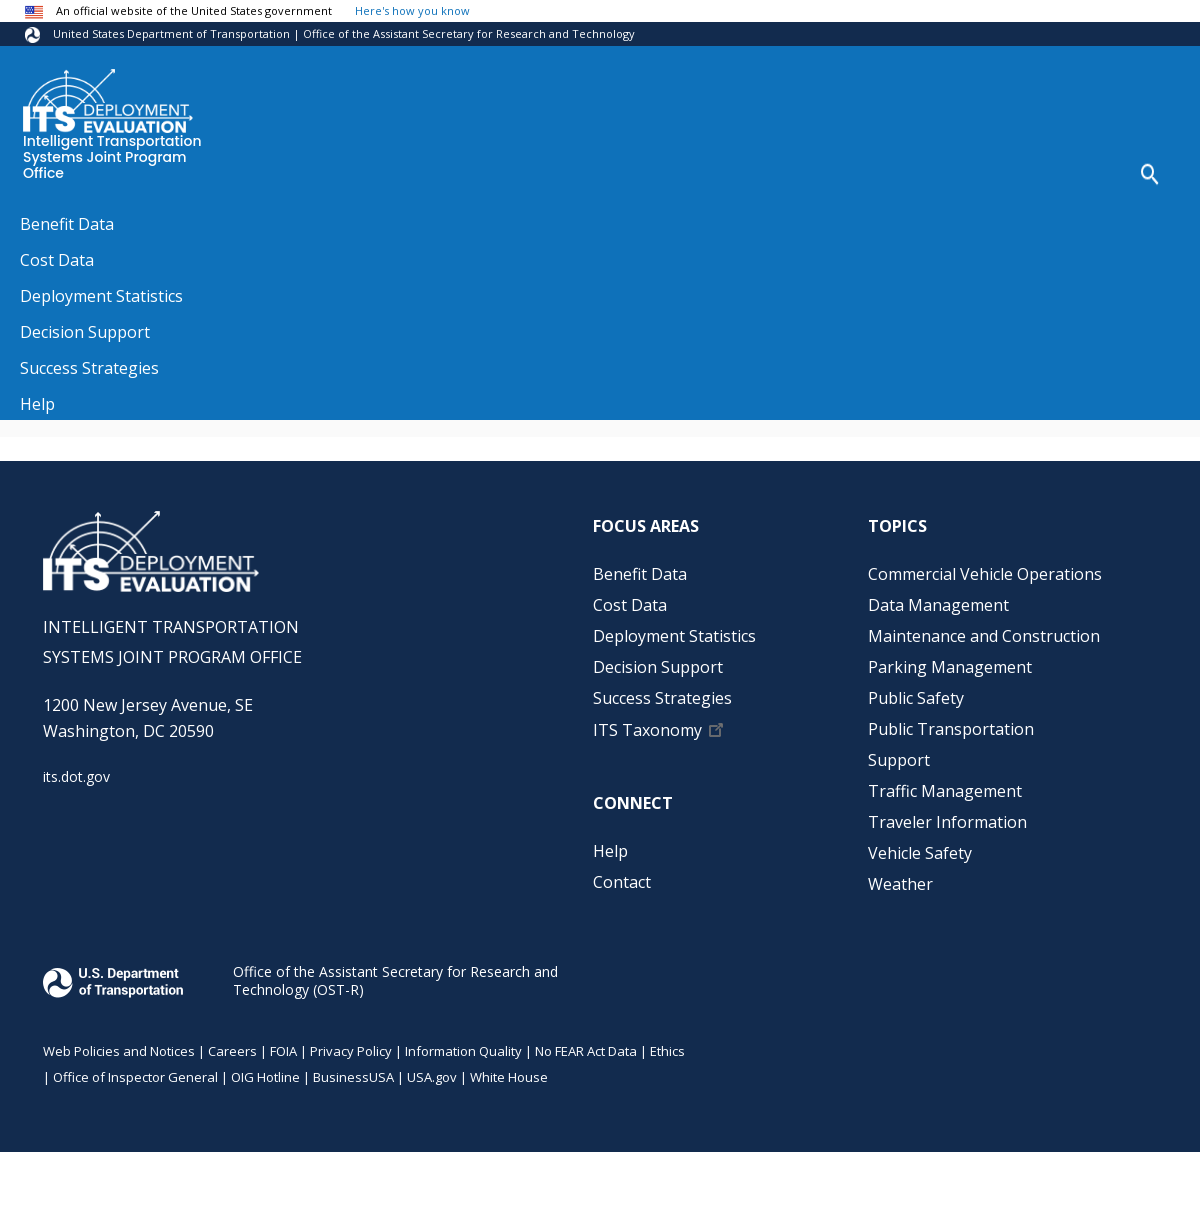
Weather (900, 884)
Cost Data (630, 605)
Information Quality (463, 1051)
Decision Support (658, 667)
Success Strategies (662, 698)
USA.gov (432, 1077)
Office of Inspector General (135, 1077)
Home (40, 219)
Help (610, 851)
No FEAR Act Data (586, 1051)
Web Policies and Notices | (125, 1051)
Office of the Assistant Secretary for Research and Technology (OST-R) (395, 980)
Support (899, 760)
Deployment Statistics (674, 636)
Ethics (667, 1051)
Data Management (938, 605)
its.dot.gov (76, 776)
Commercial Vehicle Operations (985, 574)
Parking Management (950, 667)
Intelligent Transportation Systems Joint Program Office (112, 158)
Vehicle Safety (920, 853)
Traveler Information (947, 822)
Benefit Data (640, 574)
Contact (622, 882)
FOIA (283, 1051)
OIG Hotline (265, 1077)
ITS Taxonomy (647, 730)
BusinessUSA (353, 1077)
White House (509, 1077)
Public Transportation (951, 729)
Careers (232, 1051)
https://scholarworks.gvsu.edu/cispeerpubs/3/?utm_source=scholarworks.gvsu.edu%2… (389, 401)
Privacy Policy (351, 1051)
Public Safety (916, 698)
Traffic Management (945, 791)
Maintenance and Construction (984, 636)
